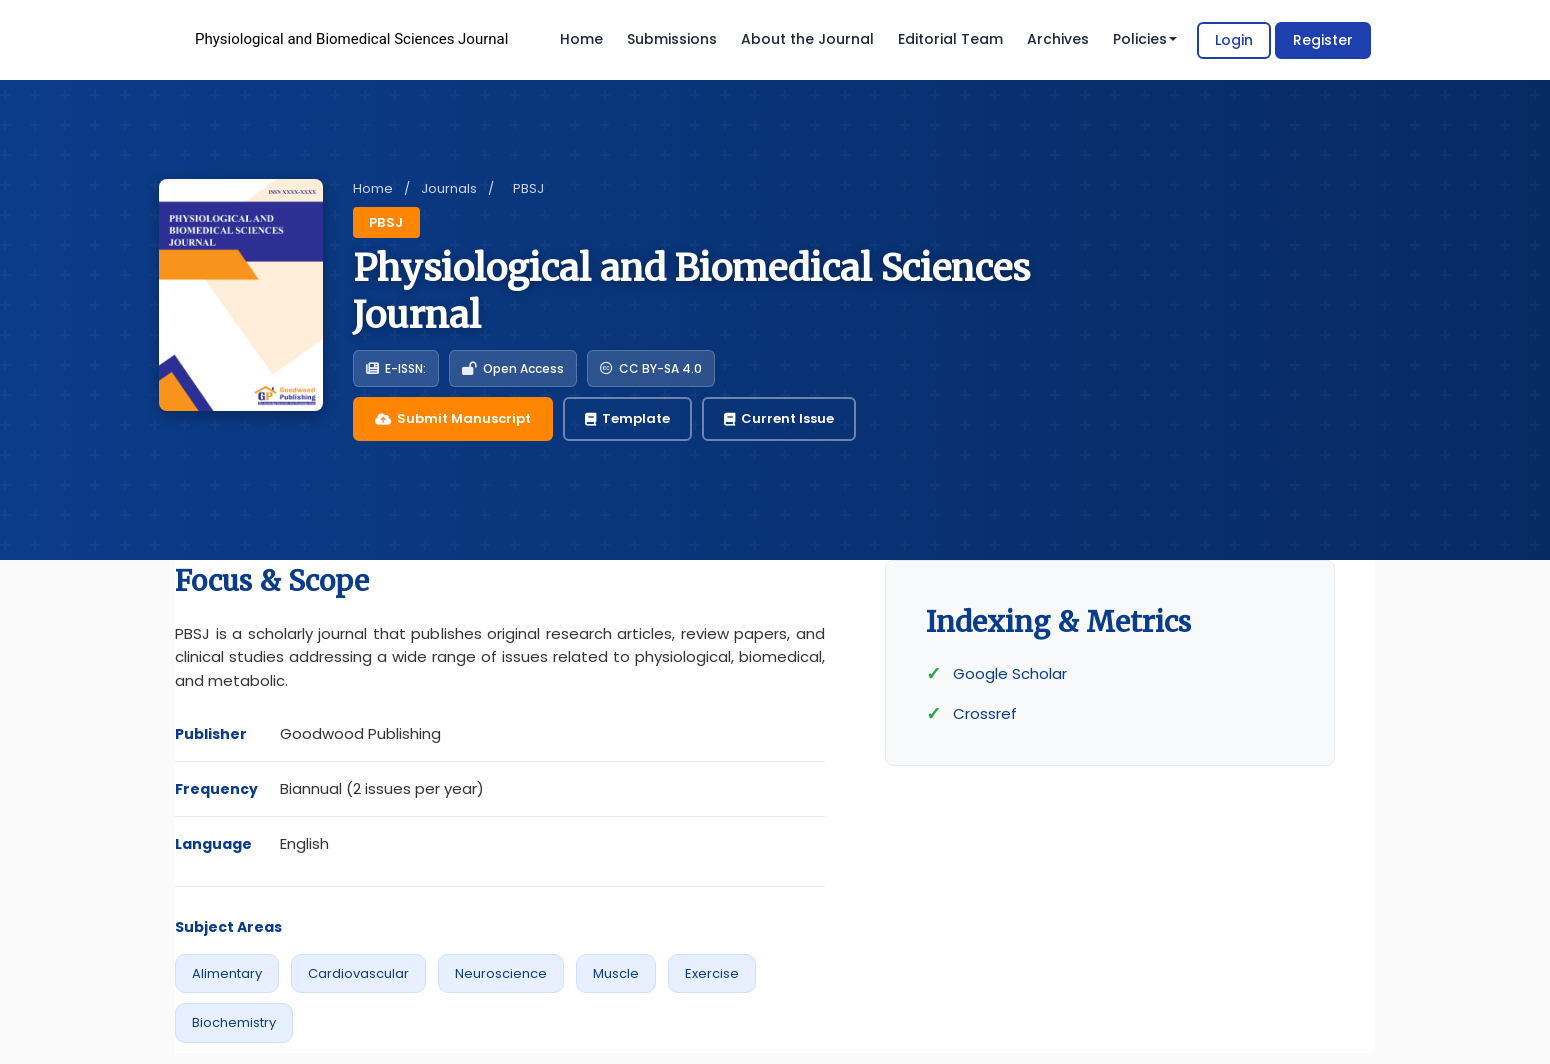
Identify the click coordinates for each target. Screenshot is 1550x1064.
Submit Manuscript (453, 418)
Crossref (985, 713)
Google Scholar (1010, 673)
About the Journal (807, 39)
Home (581, 39)
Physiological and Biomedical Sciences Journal (351, 39)
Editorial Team (950, 39)
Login (1234, 40)
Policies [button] (1145, 39)
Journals (449, 188)
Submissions (672, 39)
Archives (1058, 39)
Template (627, 418)
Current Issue (779, 418)
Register (1323, 40)
